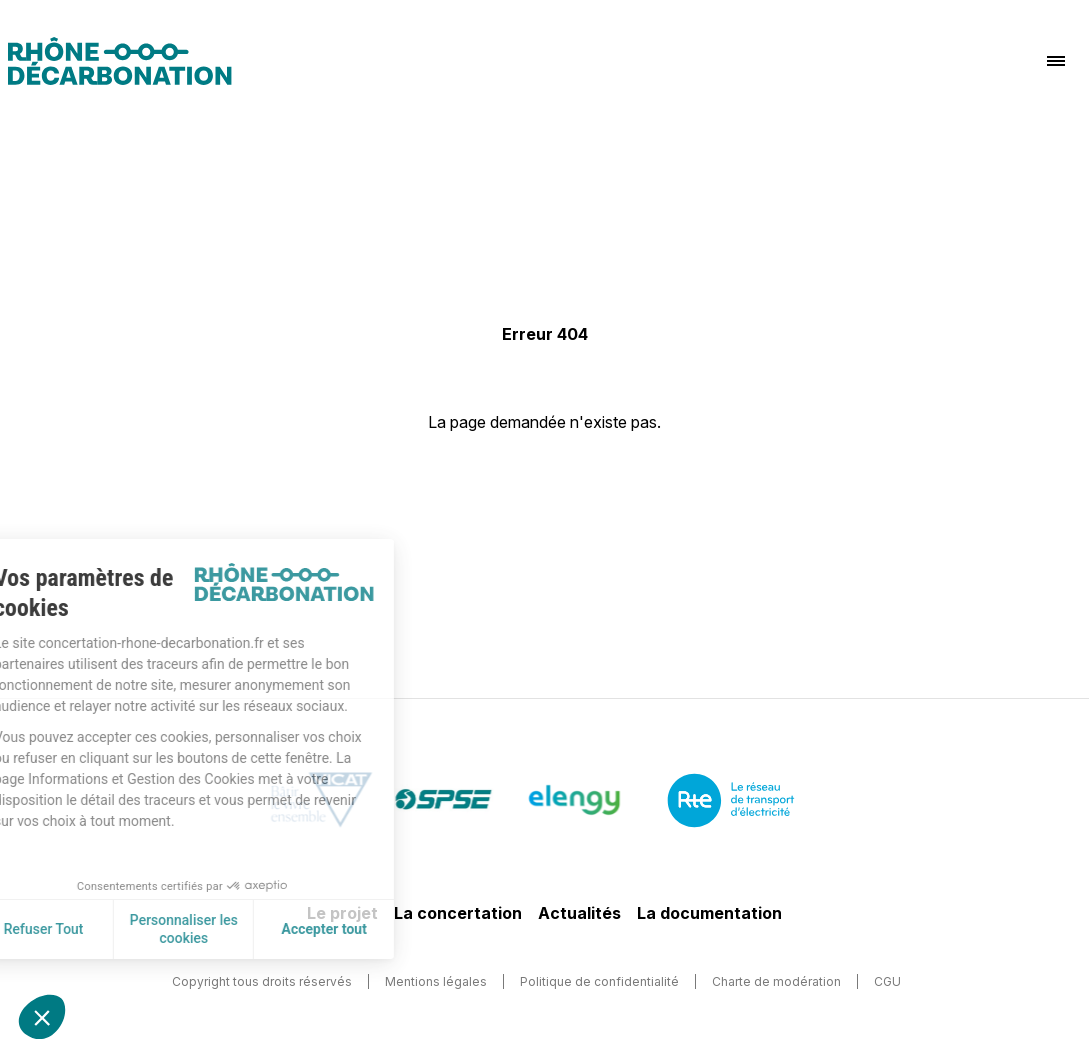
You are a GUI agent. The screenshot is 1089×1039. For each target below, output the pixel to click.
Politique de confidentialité (599, 981)
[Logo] (120, 61)
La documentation (709, 913)
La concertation (458, 913)
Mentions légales (436, 981)
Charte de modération (776, 981)
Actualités (579, 913)
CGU (887, 981)
